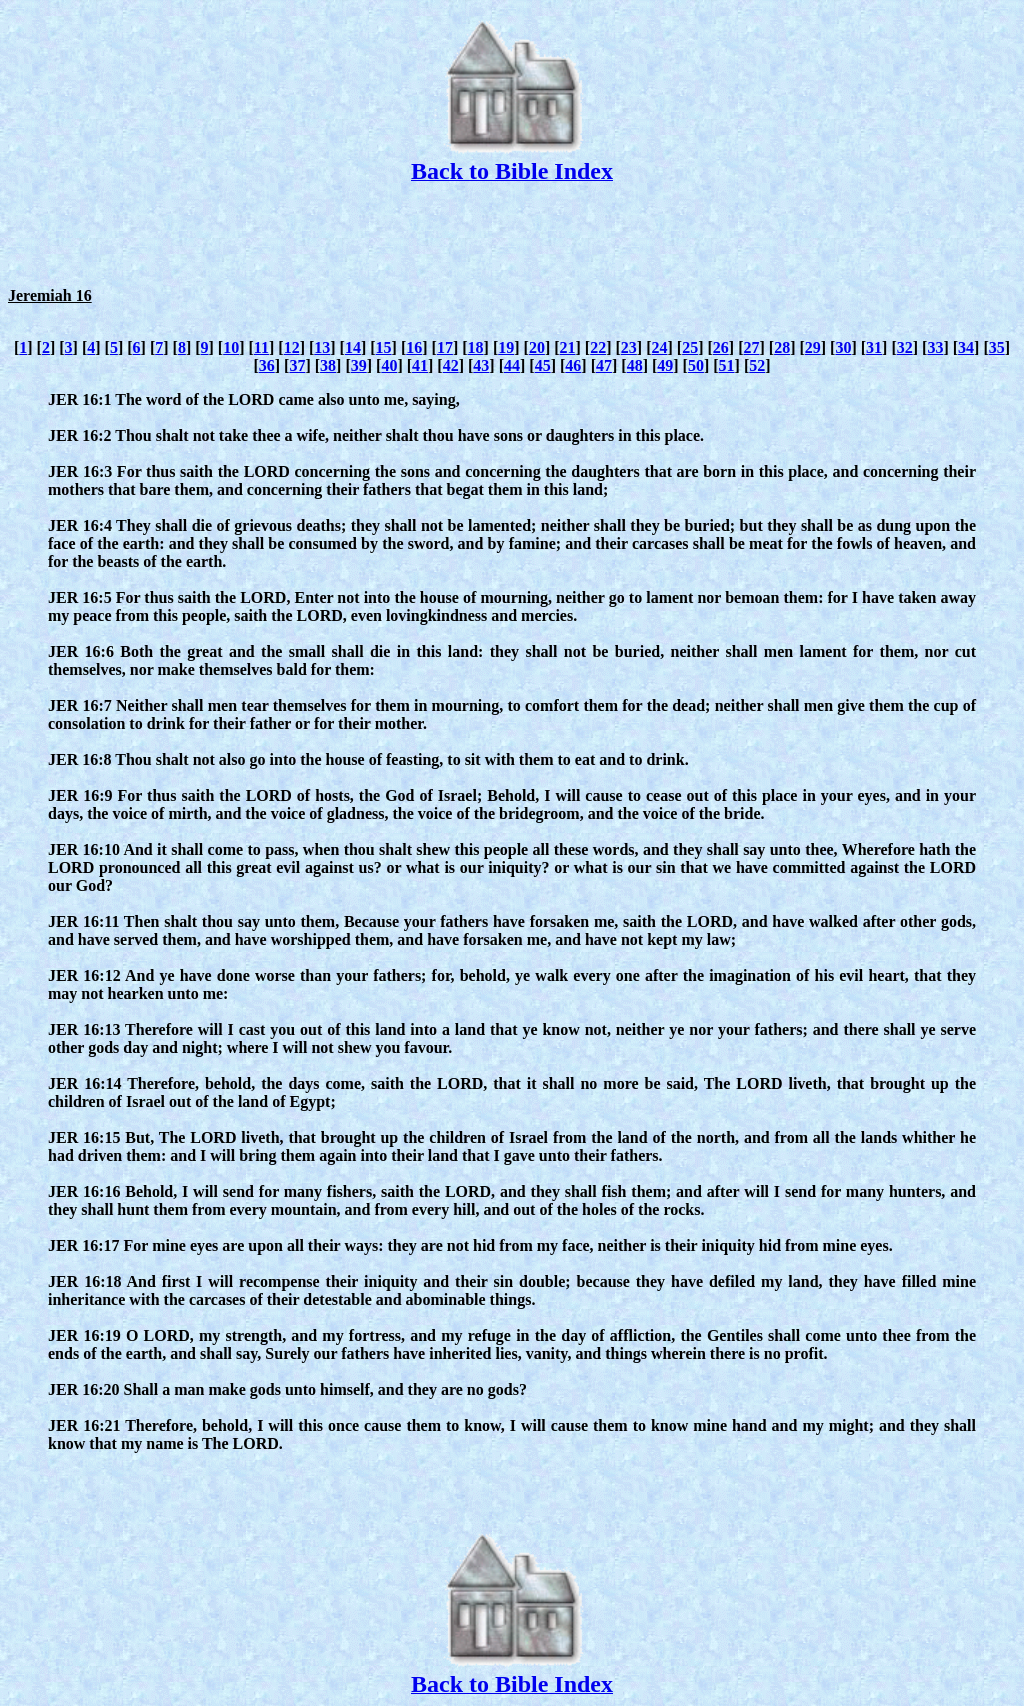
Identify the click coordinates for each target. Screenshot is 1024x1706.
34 (966, 347)
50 (696, 365)
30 (843, 347)
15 (384, 347)
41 (420, 365)
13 (322, 347)
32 (905, 347)
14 (353, 347)
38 (328, 365)
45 (543, 365)
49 (665, 365)
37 (297, 365)
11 (261, 347)
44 (512, 365)
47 (604, 365)
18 (476, 347)
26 (721, 347)
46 (573, 365)
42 (451, 365)
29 (813, 347)
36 (267, 365)
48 (635, 365)
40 (389, 365)
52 (757, 365)
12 (292, 347)
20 (537, 347)
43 (481, 365)
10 (231, 347)
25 (690, 347)
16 (414, 347)
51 (727, 365)
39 (359, 365)
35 (997, 347)
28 (782, 347)
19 (506, 347)
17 (445, 347)
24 (660, 347)
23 (629, 347)
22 (598, 347)
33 (935, 347)
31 (874, 347)
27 (751, 347)
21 (568, 347)
